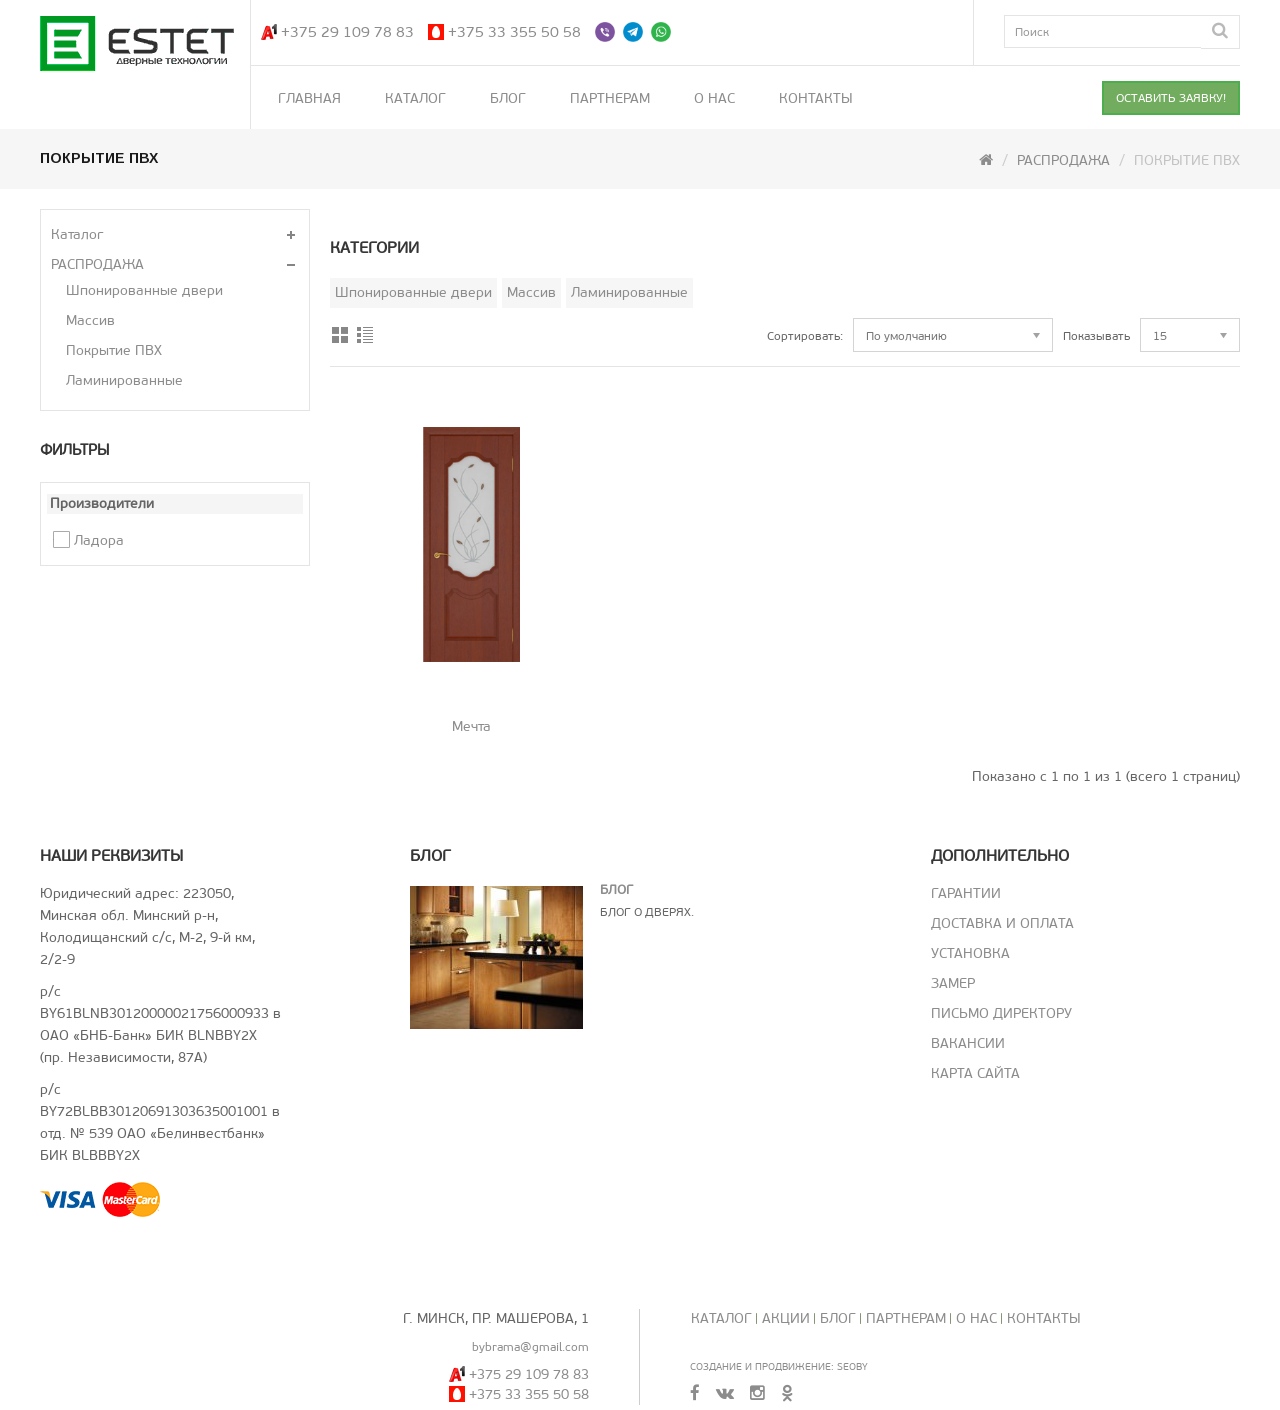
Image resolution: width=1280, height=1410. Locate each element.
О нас (714, 98)
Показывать (1096, 336)
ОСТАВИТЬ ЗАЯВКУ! (1171, 98)
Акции (786, 1318)
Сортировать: (805, 336)
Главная (309, 98)
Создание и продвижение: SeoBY (779, 1366)
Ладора (99, 540)
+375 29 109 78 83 (347, 32)
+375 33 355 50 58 (514, 32)
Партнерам (610, 98)
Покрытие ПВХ (114, 350)
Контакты (816, 98)
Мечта (471, 726)
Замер (953, 983)
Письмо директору (1001, 1013)
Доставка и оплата (1002, 923)
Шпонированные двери (144, 290)
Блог (508, 98)
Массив (90, 320)
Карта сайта (975, 1073)
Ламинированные (124, 380)
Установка (970, 953)
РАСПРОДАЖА (1063, 160)
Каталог (415, 98)
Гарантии (966, 893)
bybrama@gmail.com (530, 1347)
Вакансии (968, 1043)
